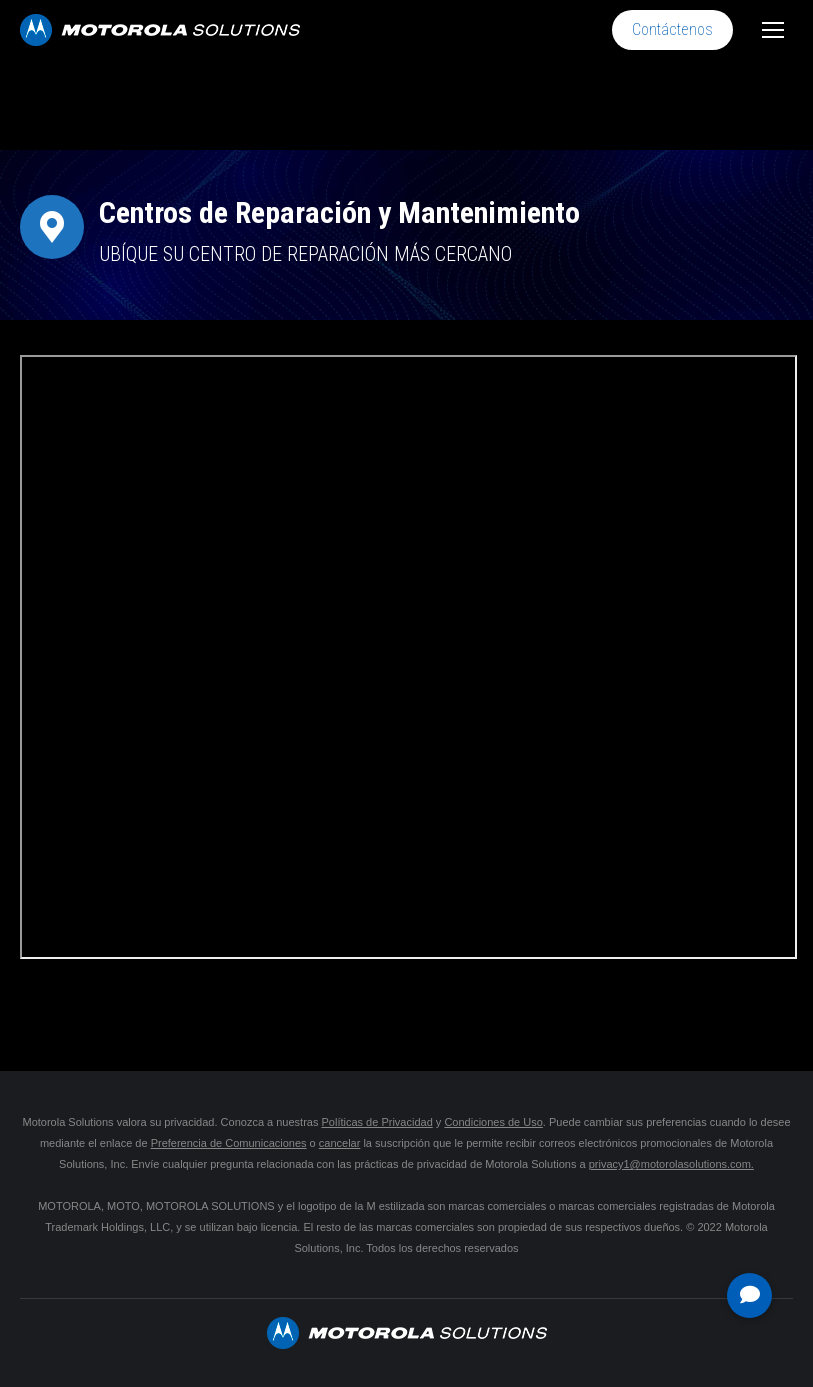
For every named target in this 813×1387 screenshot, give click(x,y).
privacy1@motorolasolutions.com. (671, 1164)
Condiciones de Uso (493, 1122)
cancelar (340, 1143)
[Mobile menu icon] (773, 30)
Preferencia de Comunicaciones (229, 1143)
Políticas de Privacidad (376, 1122)
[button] (749, 1295)
